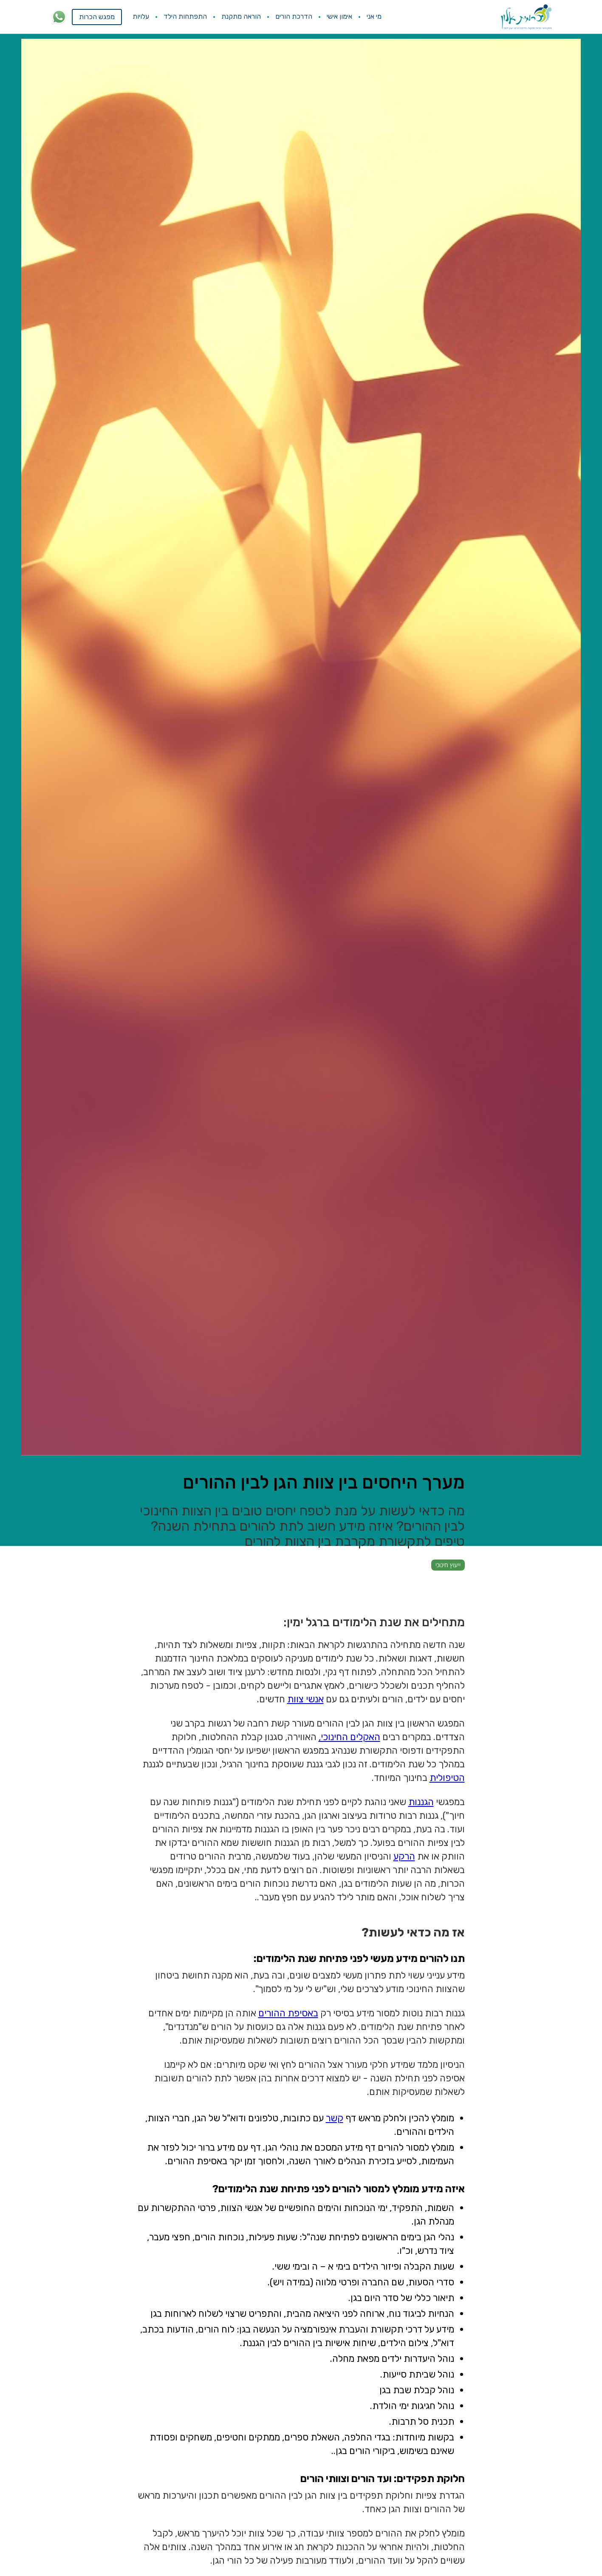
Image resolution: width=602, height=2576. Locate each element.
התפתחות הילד (185, 16)
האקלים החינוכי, (349, 1737)
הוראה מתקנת (241, 16)
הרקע (404, 1856)
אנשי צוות (305, 1699)
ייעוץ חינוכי (448, 1565)
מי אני (374, 16)
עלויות (141, 16)
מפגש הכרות (97, 17)
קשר (334, 2118)
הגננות (421, 1802)
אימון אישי (339, 16)
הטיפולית (447, 1777)
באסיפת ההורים (288, 2013)
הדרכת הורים (293, 16)
